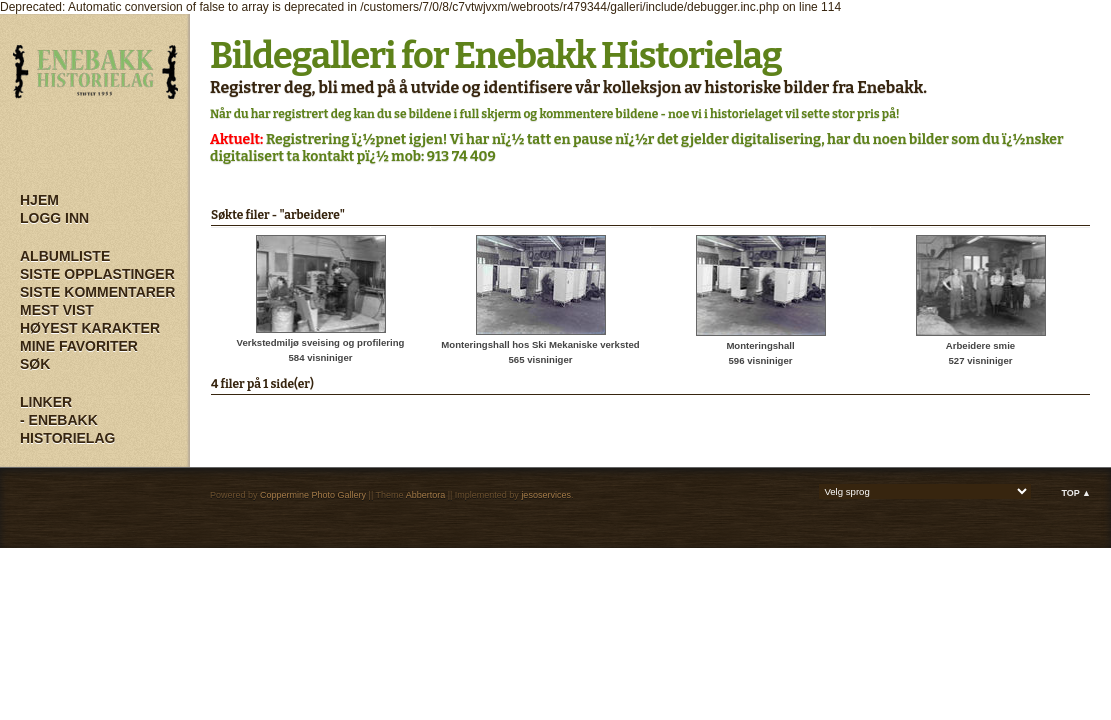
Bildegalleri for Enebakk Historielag (496, 56)
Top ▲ (1076, 493)
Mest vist (57, 310)
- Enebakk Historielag (67, 429)
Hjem (39, 200)
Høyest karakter (90, 328)
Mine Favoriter (79, 346)
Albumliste (65, 256)
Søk (35, 364)
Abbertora (426, 495)
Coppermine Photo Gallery (313, 495)
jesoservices (546, 495)
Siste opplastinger (97, 274)
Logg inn (54, 218)
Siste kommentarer (97, 292)
